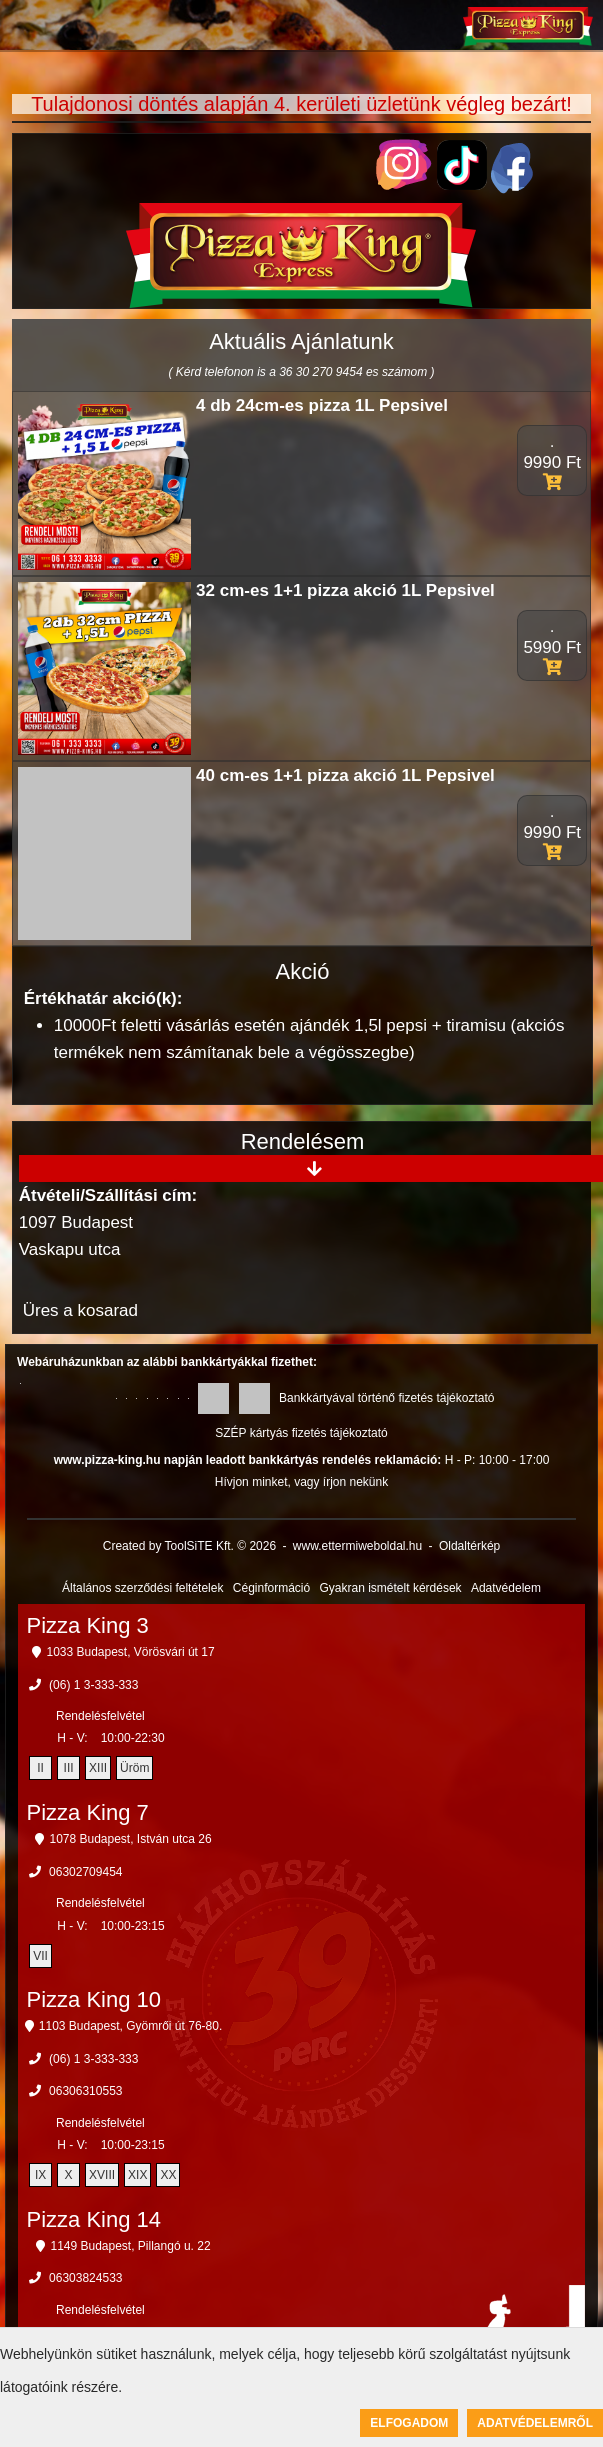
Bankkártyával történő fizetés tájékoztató (386, 1398)
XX (168, 2175)
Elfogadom (409, 2423)
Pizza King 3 (88, 1625)
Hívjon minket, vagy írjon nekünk (301, 1482)
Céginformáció (271, 1588)
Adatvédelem (506, 1588)
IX (40, 2175)
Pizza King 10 (94, 1999)
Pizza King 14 (94, 2219)
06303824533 (85, 2278)
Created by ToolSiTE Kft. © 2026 (189, 1546)
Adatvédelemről (535, 2423)
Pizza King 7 (88, 1812)
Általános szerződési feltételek (142, 1588)
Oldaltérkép (469, 1546)
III (69, 1768)
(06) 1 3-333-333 (93, 1685)
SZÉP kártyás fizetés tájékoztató (301, 1433)
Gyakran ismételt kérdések (391, 1588)
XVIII (102, 2175)
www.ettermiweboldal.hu (357, 1546)
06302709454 (85, 1872)
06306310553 (85, 2091)
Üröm (134, 1768)
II (40, 1768)
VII (40, 1956)
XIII (98, 1768)
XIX (137, 2175)
